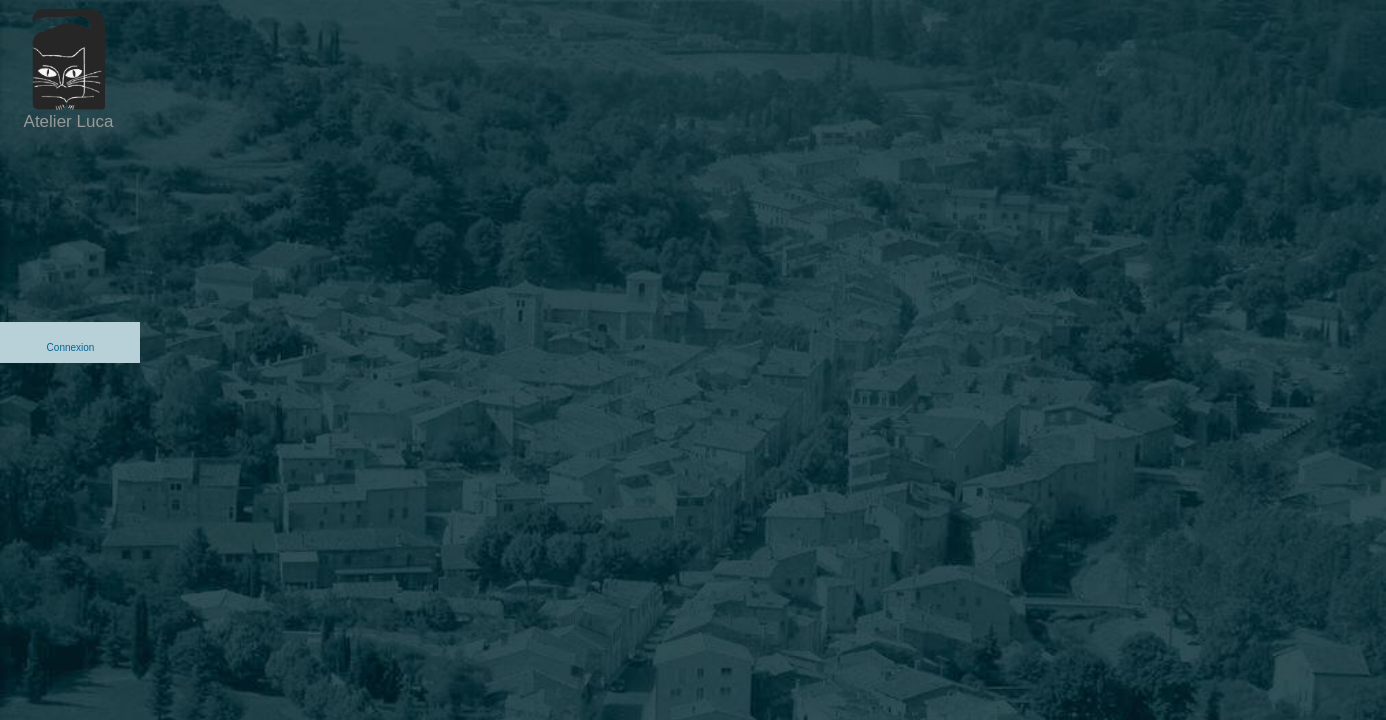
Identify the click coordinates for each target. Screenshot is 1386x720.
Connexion (71, 347)
